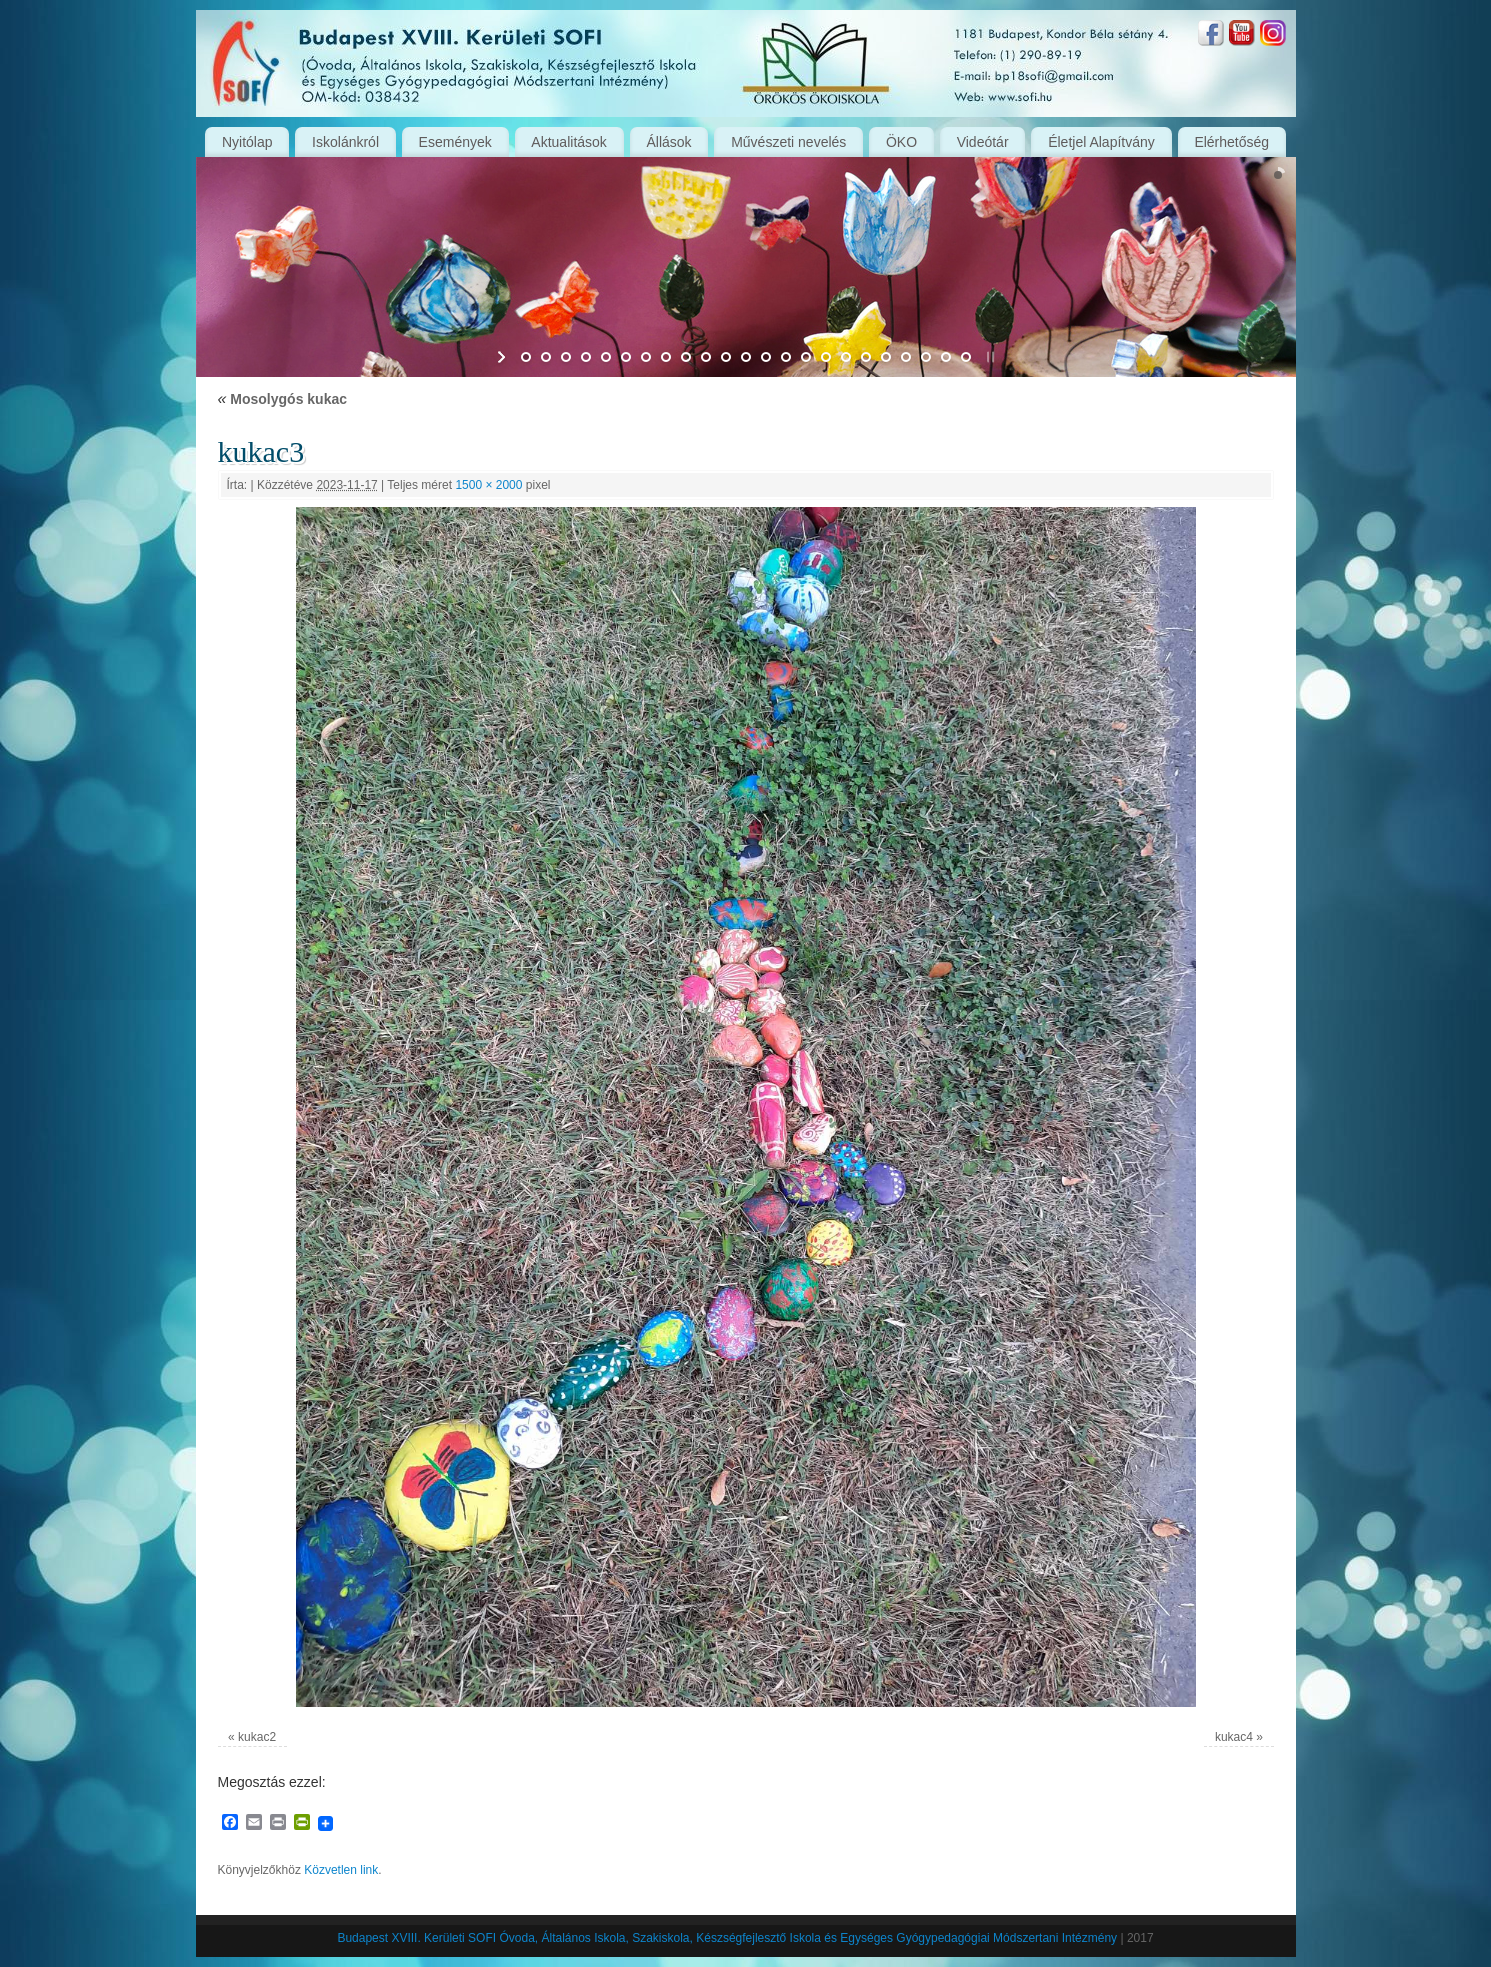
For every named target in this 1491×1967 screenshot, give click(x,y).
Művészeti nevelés (788, 142)
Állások (668, 142)
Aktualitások (568, 142)
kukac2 (257, 1737)
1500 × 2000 (488, 485)
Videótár (983, 142)
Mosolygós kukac (283, 399)
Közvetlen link (341, 1870)
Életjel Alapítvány (1101, 142)
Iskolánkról (345, 142)
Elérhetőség (1231, 142)
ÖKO (901, 142)
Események (455, 142)
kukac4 (1234, 1737)
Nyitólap (247, 142)
